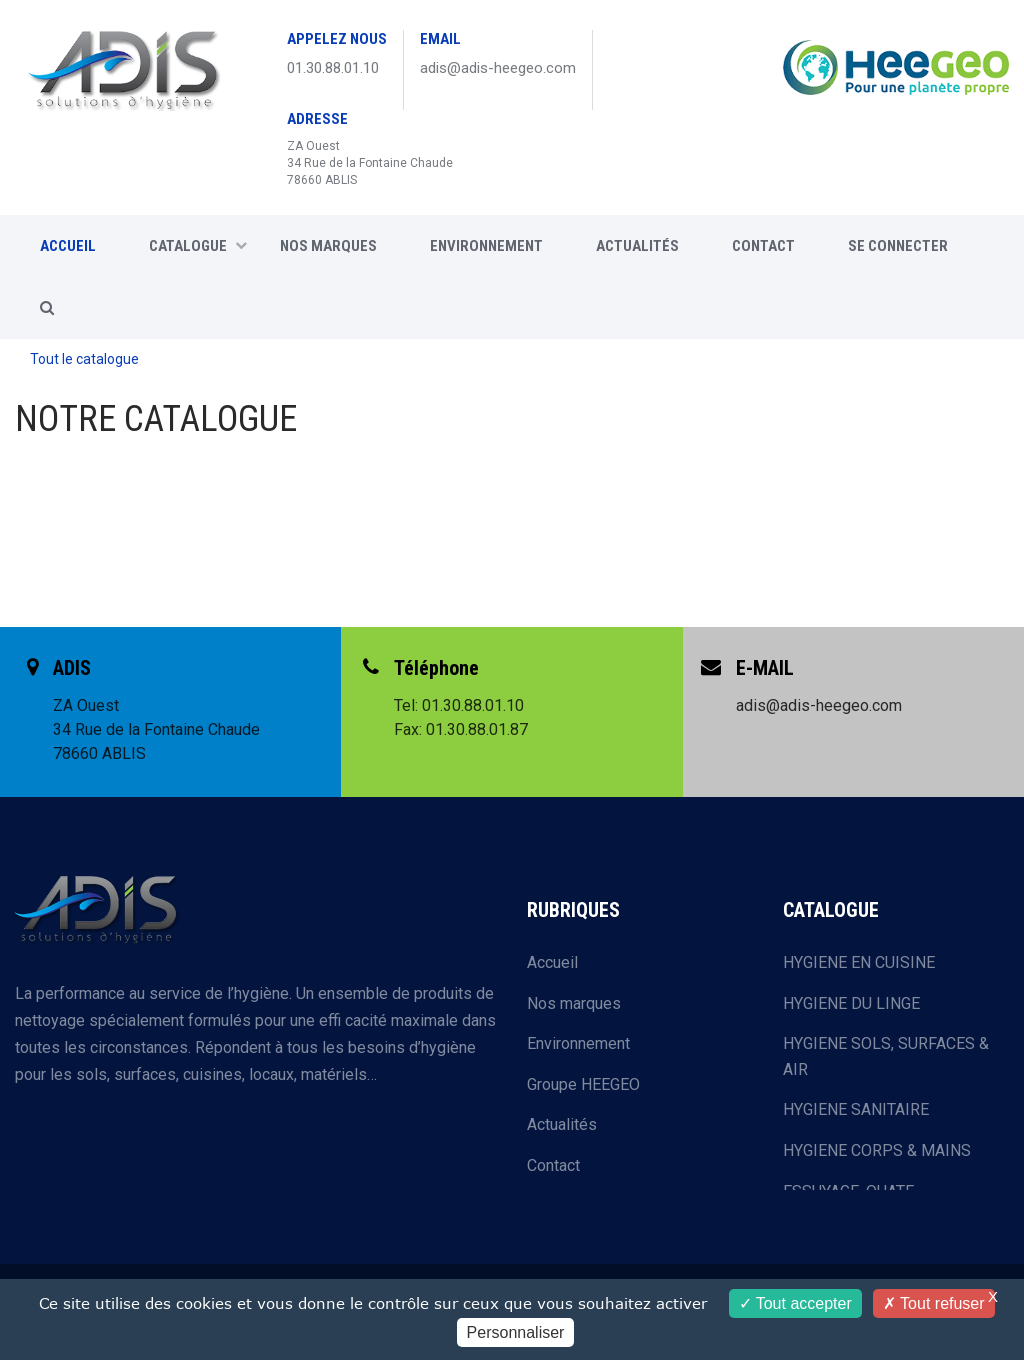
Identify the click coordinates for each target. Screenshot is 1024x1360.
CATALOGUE (198, 246)
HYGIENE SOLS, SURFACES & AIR (886, 1056)
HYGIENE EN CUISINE (859, 962)
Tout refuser (934, 1303)
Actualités (637, 246)
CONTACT (763, 246)
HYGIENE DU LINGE (851, 1003)
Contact (553, 1165)
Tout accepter (795, 1303)
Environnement (486, 246)
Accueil (552, 962)
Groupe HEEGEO (583, 1084)
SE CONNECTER (898, 246)
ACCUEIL (68, 246)
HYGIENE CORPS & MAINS (877, 1150)
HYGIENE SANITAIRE (856, 1109)
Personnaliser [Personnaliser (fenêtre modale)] (516, 1332)
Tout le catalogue (84, 359)
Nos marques (328, 246)
